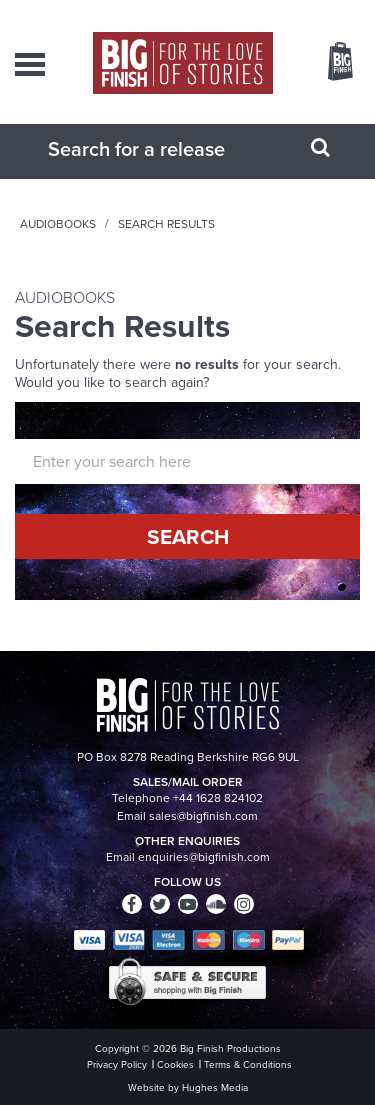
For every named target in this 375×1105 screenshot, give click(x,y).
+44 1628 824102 (218, 798)
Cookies (175, 1064)
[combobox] (163, 149)
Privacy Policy (117, 1064)
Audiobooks (58, 224)
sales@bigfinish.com (203, 816)
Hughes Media (215, 1087)
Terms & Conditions (248, 1064)
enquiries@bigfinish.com (204, 857)
